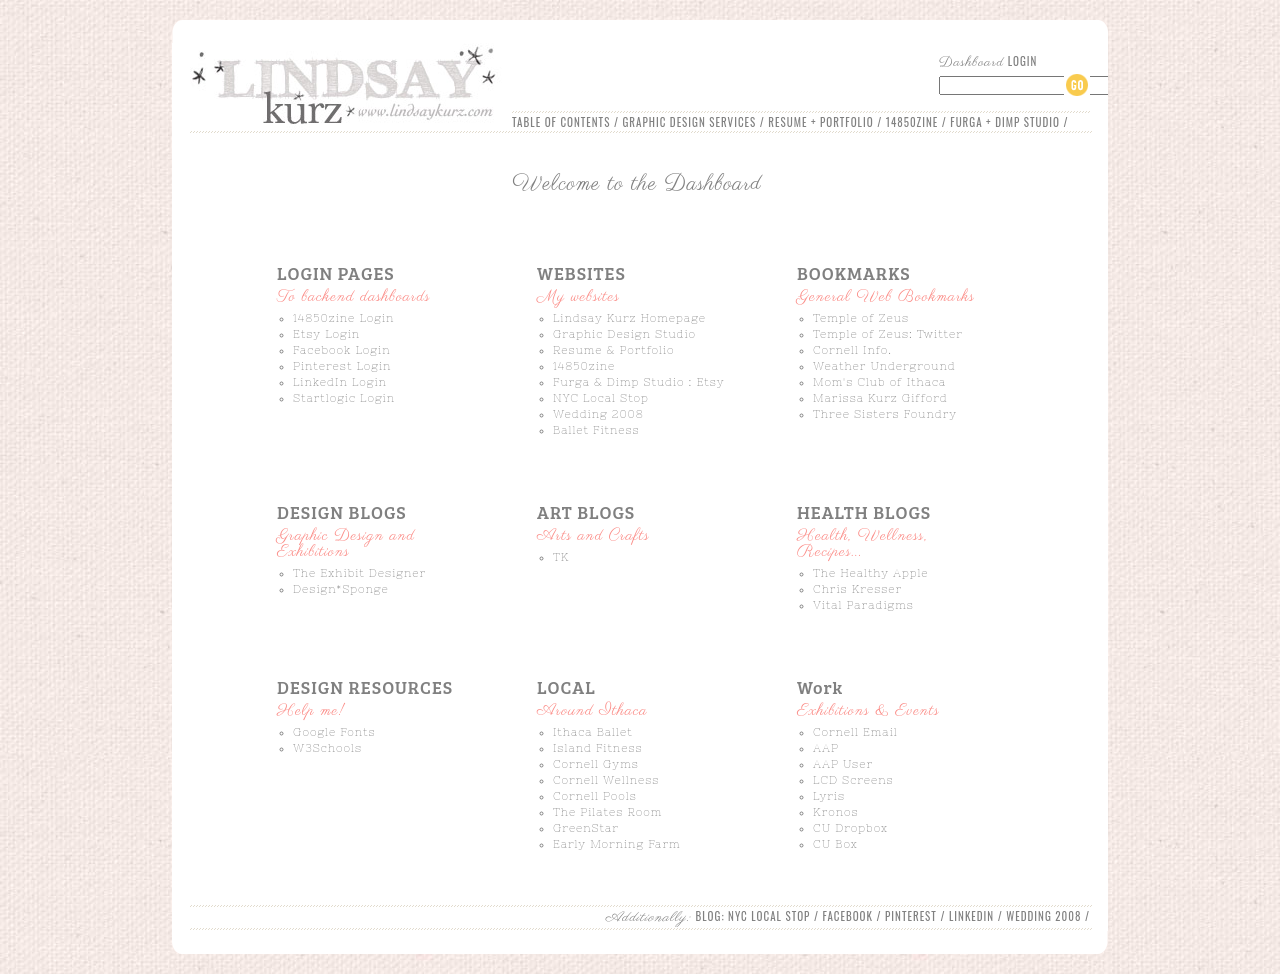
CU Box (835, 844)
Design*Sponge (341, 589)
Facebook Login (342, 350)
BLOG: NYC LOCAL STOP (753, 916)
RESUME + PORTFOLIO (820, 122)
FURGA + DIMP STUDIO (1005, 122)
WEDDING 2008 (1043, 916)
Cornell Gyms (596, 764)
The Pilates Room (607, 812)
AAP (826, 748)
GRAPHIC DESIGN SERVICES (689, 122)
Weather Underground (884, 366)
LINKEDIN (971, 916)
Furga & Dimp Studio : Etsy (639, 382)
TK (561, 557)
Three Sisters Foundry (885, 414)
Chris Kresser (857, 589)
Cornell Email (855, 732)
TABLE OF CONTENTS (561, 122)
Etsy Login (326, 334)
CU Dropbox (850, 828)
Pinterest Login (342, 366)
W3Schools (327, 748)
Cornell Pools (595, 796)
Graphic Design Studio (624, 334)
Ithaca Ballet (593, 732)
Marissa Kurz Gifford (880, 398)
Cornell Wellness (606, 780)
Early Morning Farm (617, 844)
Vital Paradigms (863, 605)
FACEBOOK (848, 916)
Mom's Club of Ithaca (879, 382)
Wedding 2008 (598, 414)
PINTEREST (911, 916)
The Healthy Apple (871, 573)
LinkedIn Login (340, 382)
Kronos (836, 812)
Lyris (829, 796)
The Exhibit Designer (359, 573)
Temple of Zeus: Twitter (888, 334)
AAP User (843, 764)
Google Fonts (334, 732)
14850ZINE (912, 122)
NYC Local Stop (601, 398)
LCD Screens (853, 780)
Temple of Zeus (861, 318)
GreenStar (586, 828)
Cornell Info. (852, 350)
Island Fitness (598, 748)
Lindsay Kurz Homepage (629, 318)
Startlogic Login (344, 398)
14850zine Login (343, 318)
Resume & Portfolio (614, 350)
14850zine (584, 366)
